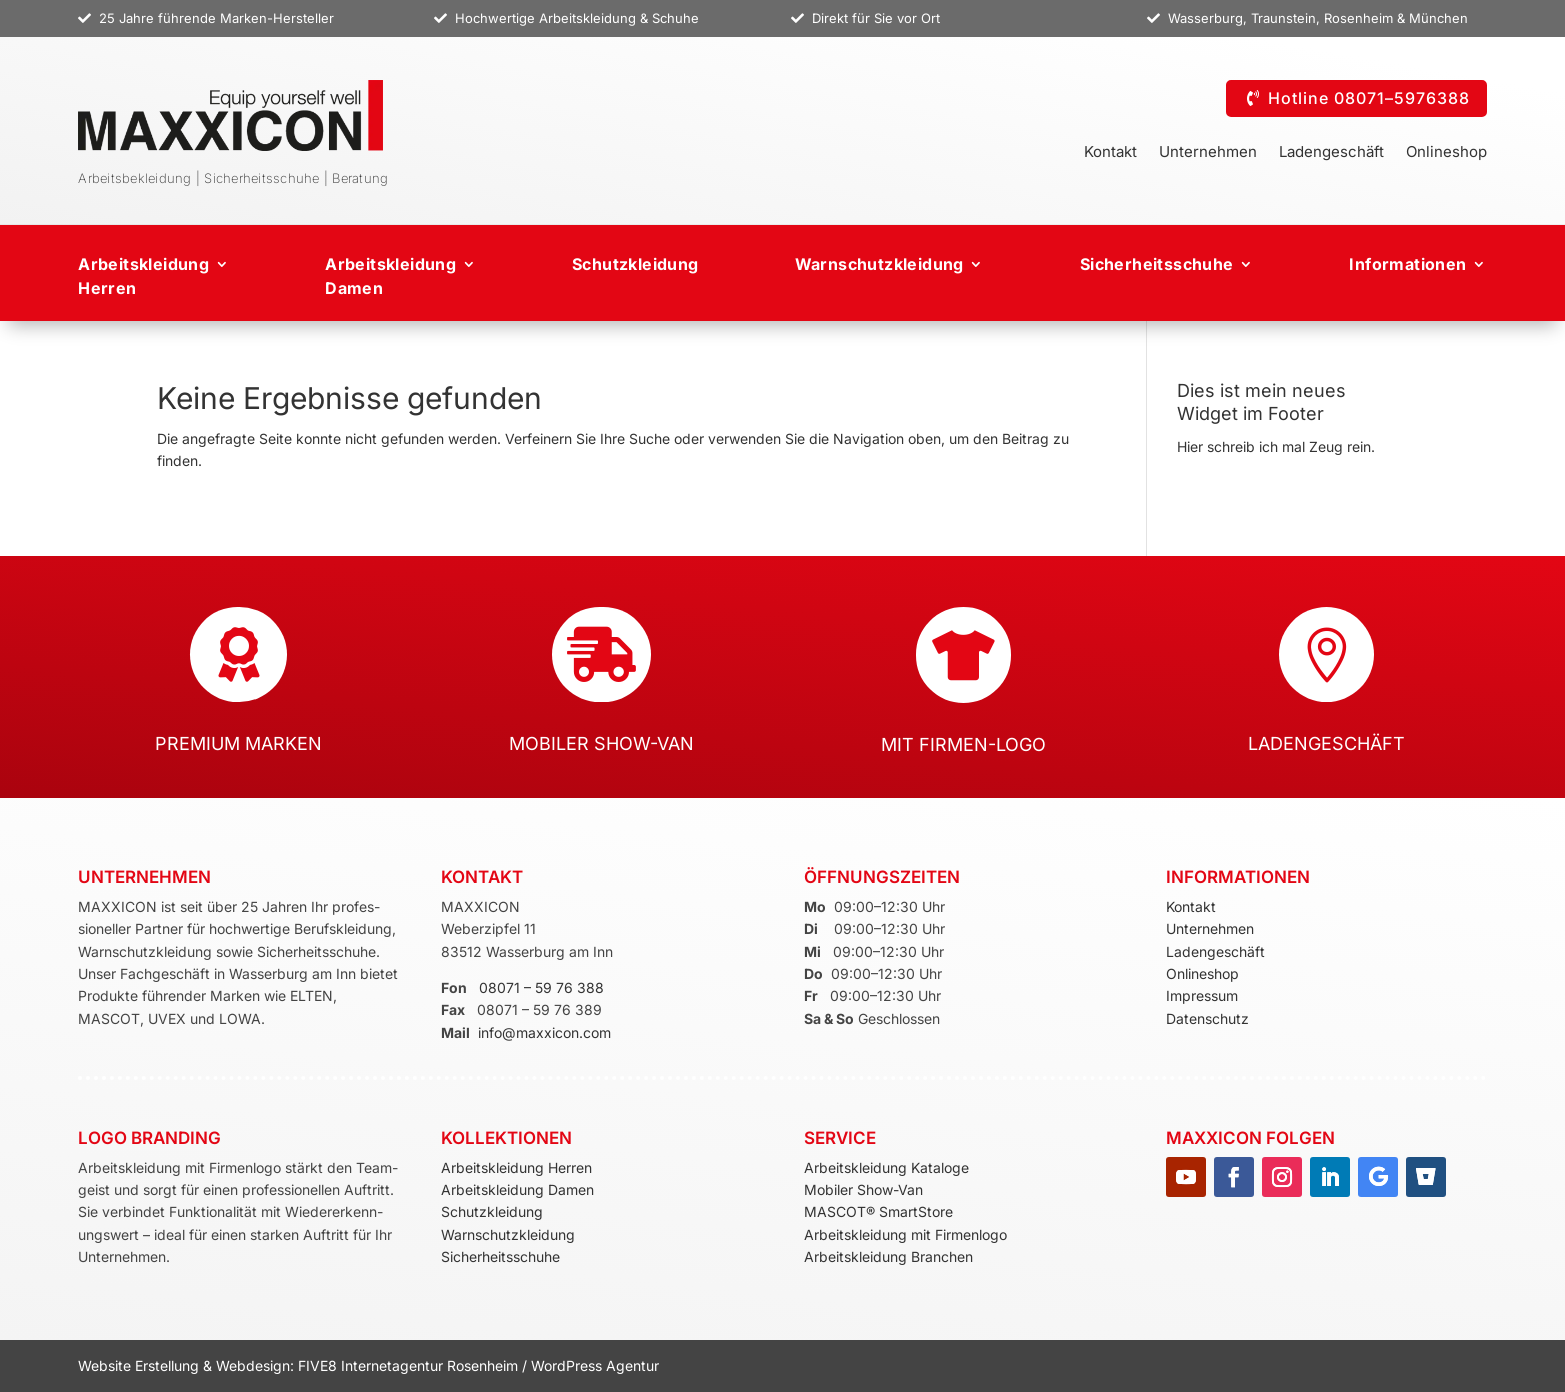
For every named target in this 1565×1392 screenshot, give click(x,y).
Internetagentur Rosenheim (429, 1365)
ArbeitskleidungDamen (390, 276)
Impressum (1202, 995)
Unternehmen (1208, 153)
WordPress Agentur (595, 1365)
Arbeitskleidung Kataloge (886, 1167)
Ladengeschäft (1331, 153)
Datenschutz (1207, 1018)
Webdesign (253, 1365)
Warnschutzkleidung (879, 264)
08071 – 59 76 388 (541, 987)
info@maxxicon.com (544, 1032)
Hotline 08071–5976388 (1369, 98)
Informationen (1407, 264)
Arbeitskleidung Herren (143, 276)
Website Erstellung (140, 1365)
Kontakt (1110, 153)
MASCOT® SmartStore (878, 1211)
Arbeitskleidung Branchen (888, 1256)
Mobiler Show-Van (863, 1189)
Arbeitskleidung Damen (517, 1189)
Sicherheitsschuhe (1157, 264)
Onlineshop (1446, 153)
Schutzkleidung (635, 264)
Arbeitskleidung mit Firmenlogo (905, 1234)
